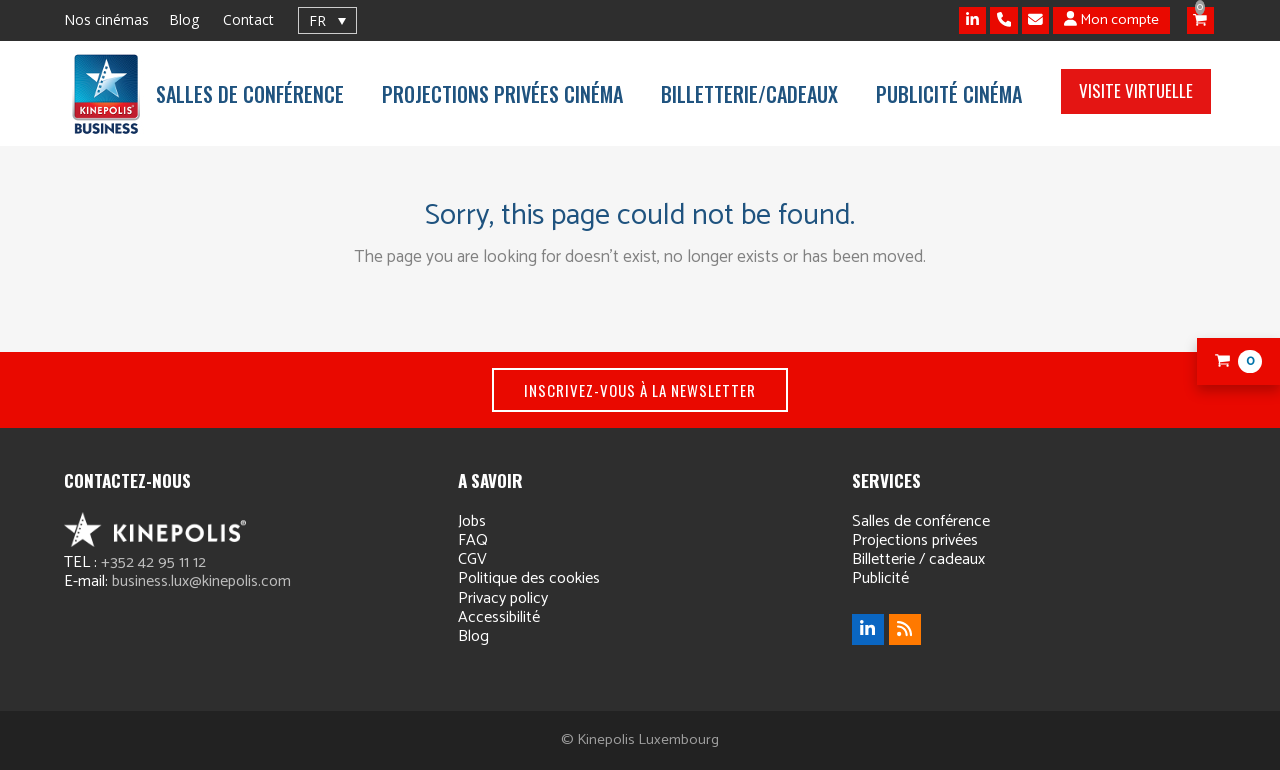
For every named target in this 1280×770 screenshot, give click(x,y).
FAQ (473, 540)
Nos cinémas (106, 19)
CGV (472, 559)
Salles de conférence (921, 521)
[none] (327, 20)
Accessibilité (499, 617)
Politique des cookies (529, 578)
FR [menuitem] (317, 20)
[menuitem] (327, 20)
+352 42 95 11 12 (153, 562)
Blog (184, 19)
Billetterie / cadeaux (918, 559)
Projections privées (915, 540)
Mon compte (1111, 20)
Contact (248, 19)
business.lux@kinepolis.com (201, 581)
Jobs (472, 521)
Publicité (880, 578)
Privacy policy (503, 598)
